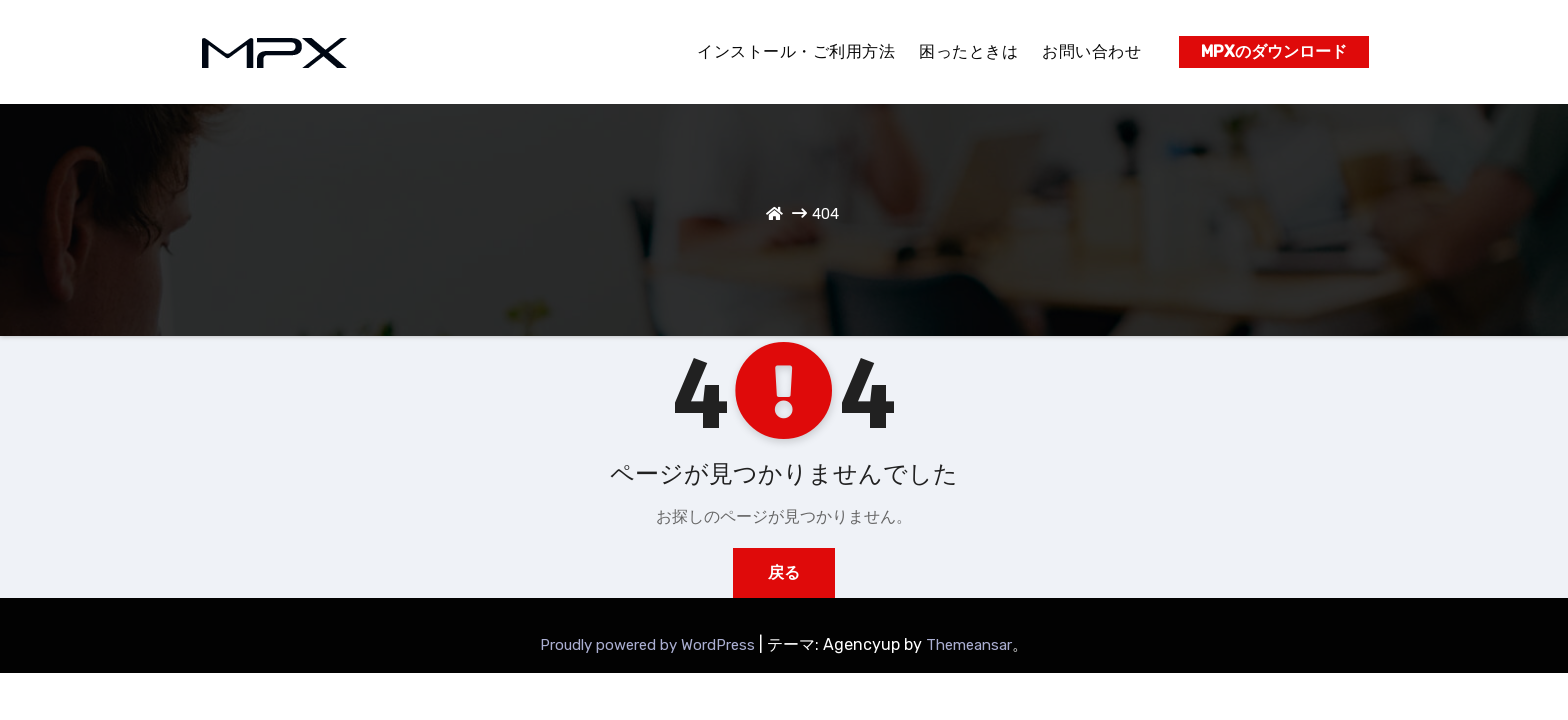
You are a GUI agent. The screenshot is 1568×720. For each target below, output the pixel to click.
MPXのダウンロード (1274, 51)
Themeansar (969, 645)
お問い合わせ (1091, 51)
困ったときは (968, 51)
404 (825, 214)
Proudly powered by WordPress (649, 645)
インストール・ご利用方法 (796, 51)
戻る (784, 572)
